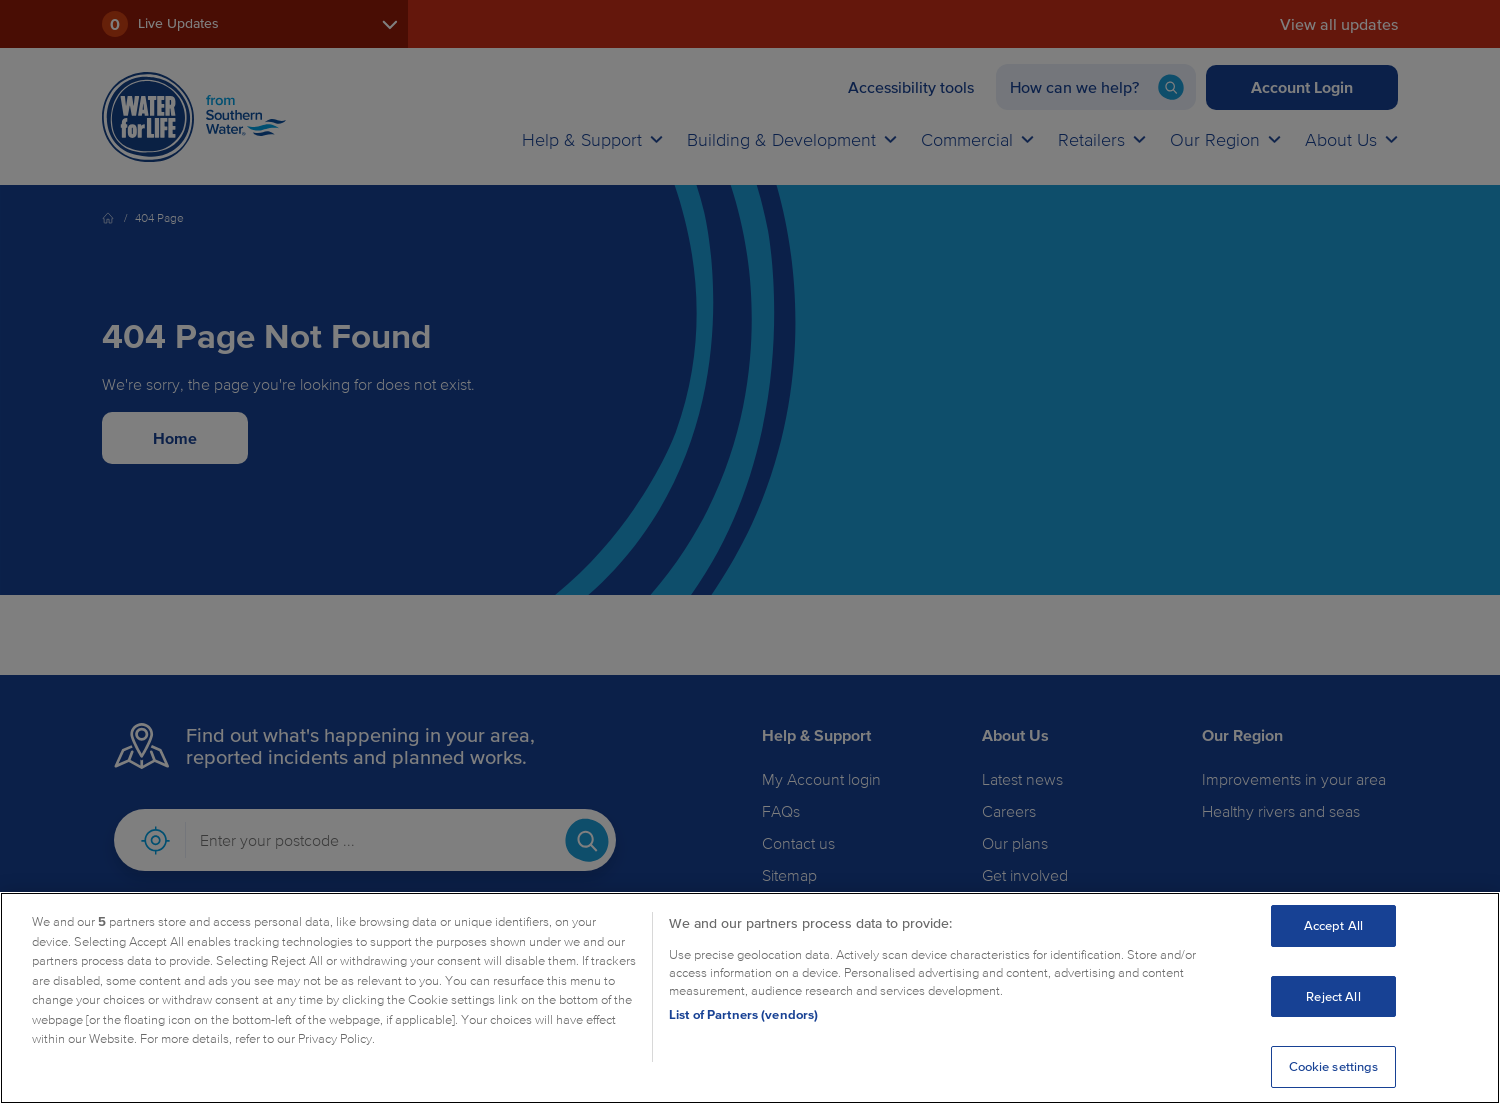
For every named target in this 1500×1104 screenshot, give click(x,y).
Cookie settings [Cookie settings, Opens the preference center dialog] (1334, 1066)
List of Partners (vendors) (743, 1014)
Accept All (1333, 925)
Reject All (1333, 996)
